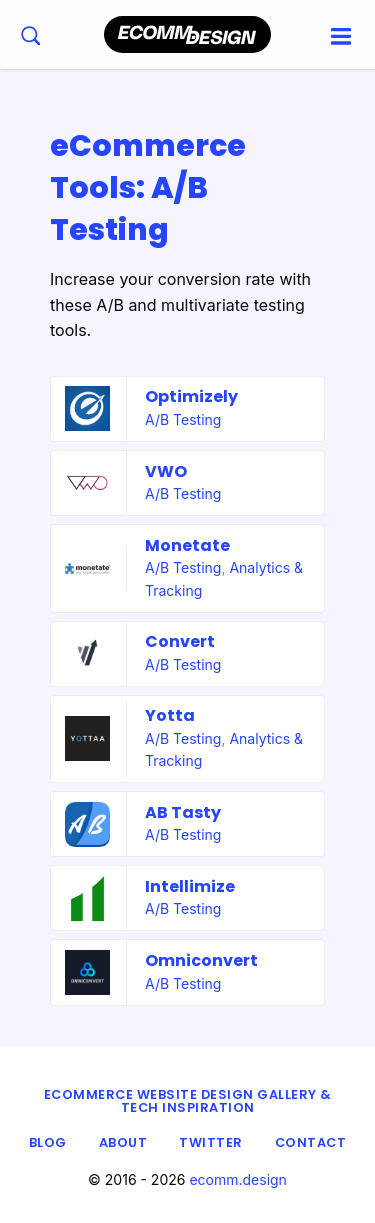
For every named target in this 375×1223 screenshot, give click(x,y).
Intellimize (190, 886)
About (123, 1142)
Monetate (187, 545)
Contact (311, 1142)
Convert (180, 641)
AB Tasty (183, 812)
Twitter (211, 1142)
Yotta (170, 715)
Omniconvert (201, 960)
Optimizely (191, 396)
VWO (166, 471)
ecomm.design (238, 1179)
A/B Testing (183, 419)
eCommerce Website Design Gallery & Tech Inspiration (188, 1101)
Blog (48, 1142)
